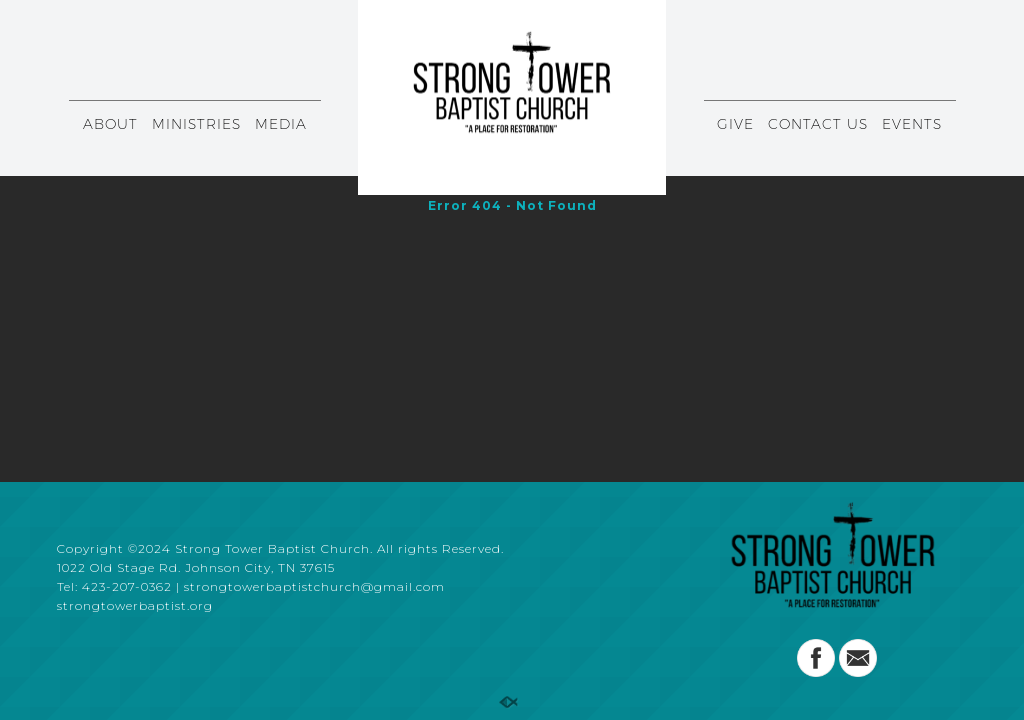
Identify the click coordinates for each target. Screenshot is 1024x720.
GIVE (735, 124)
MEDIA (281, 124)
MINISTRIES (196, 124)
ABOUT (110, 124)
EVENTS (912, 124)
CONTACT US (818, 124)
